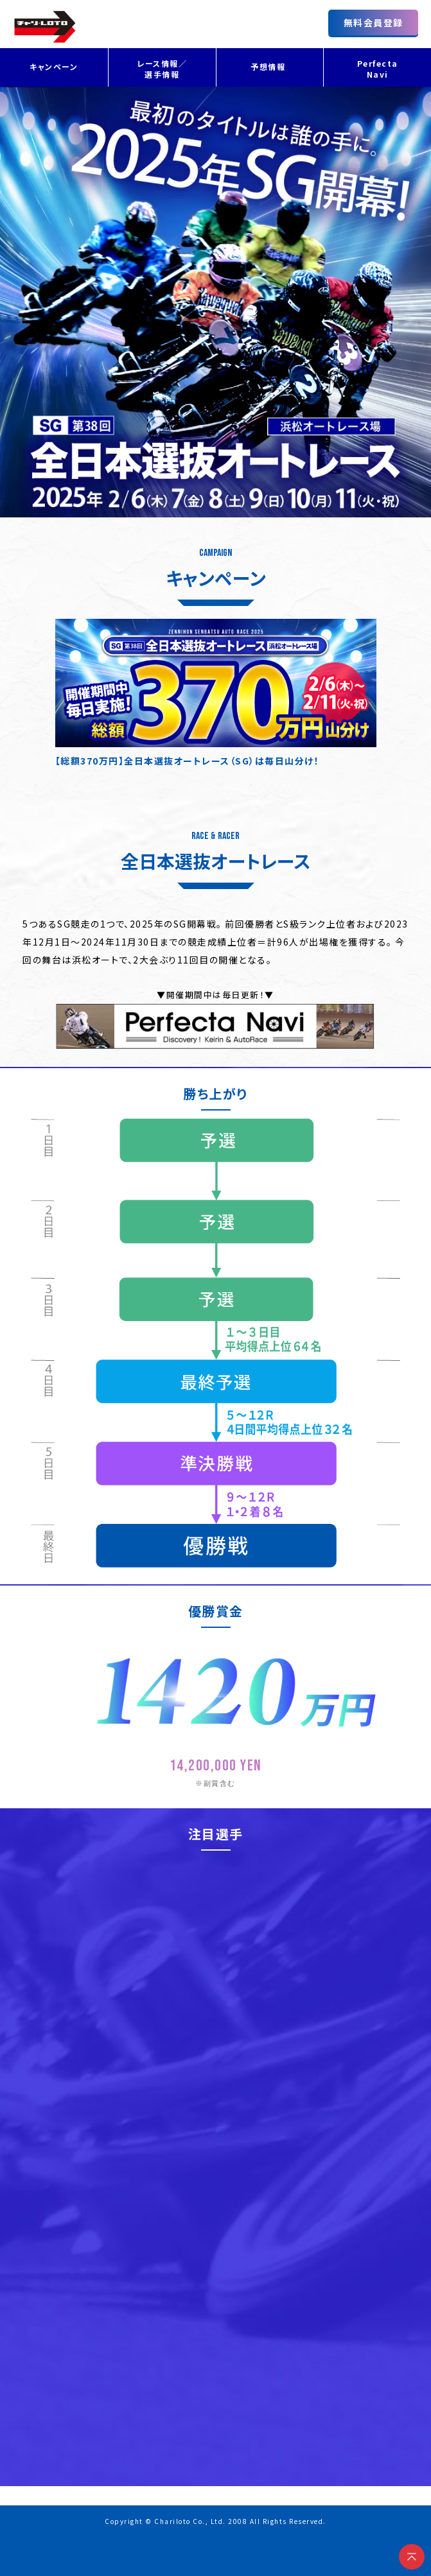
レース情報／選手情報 (162, 69)
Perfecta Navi (377, 69)
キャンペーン (54, 66)
